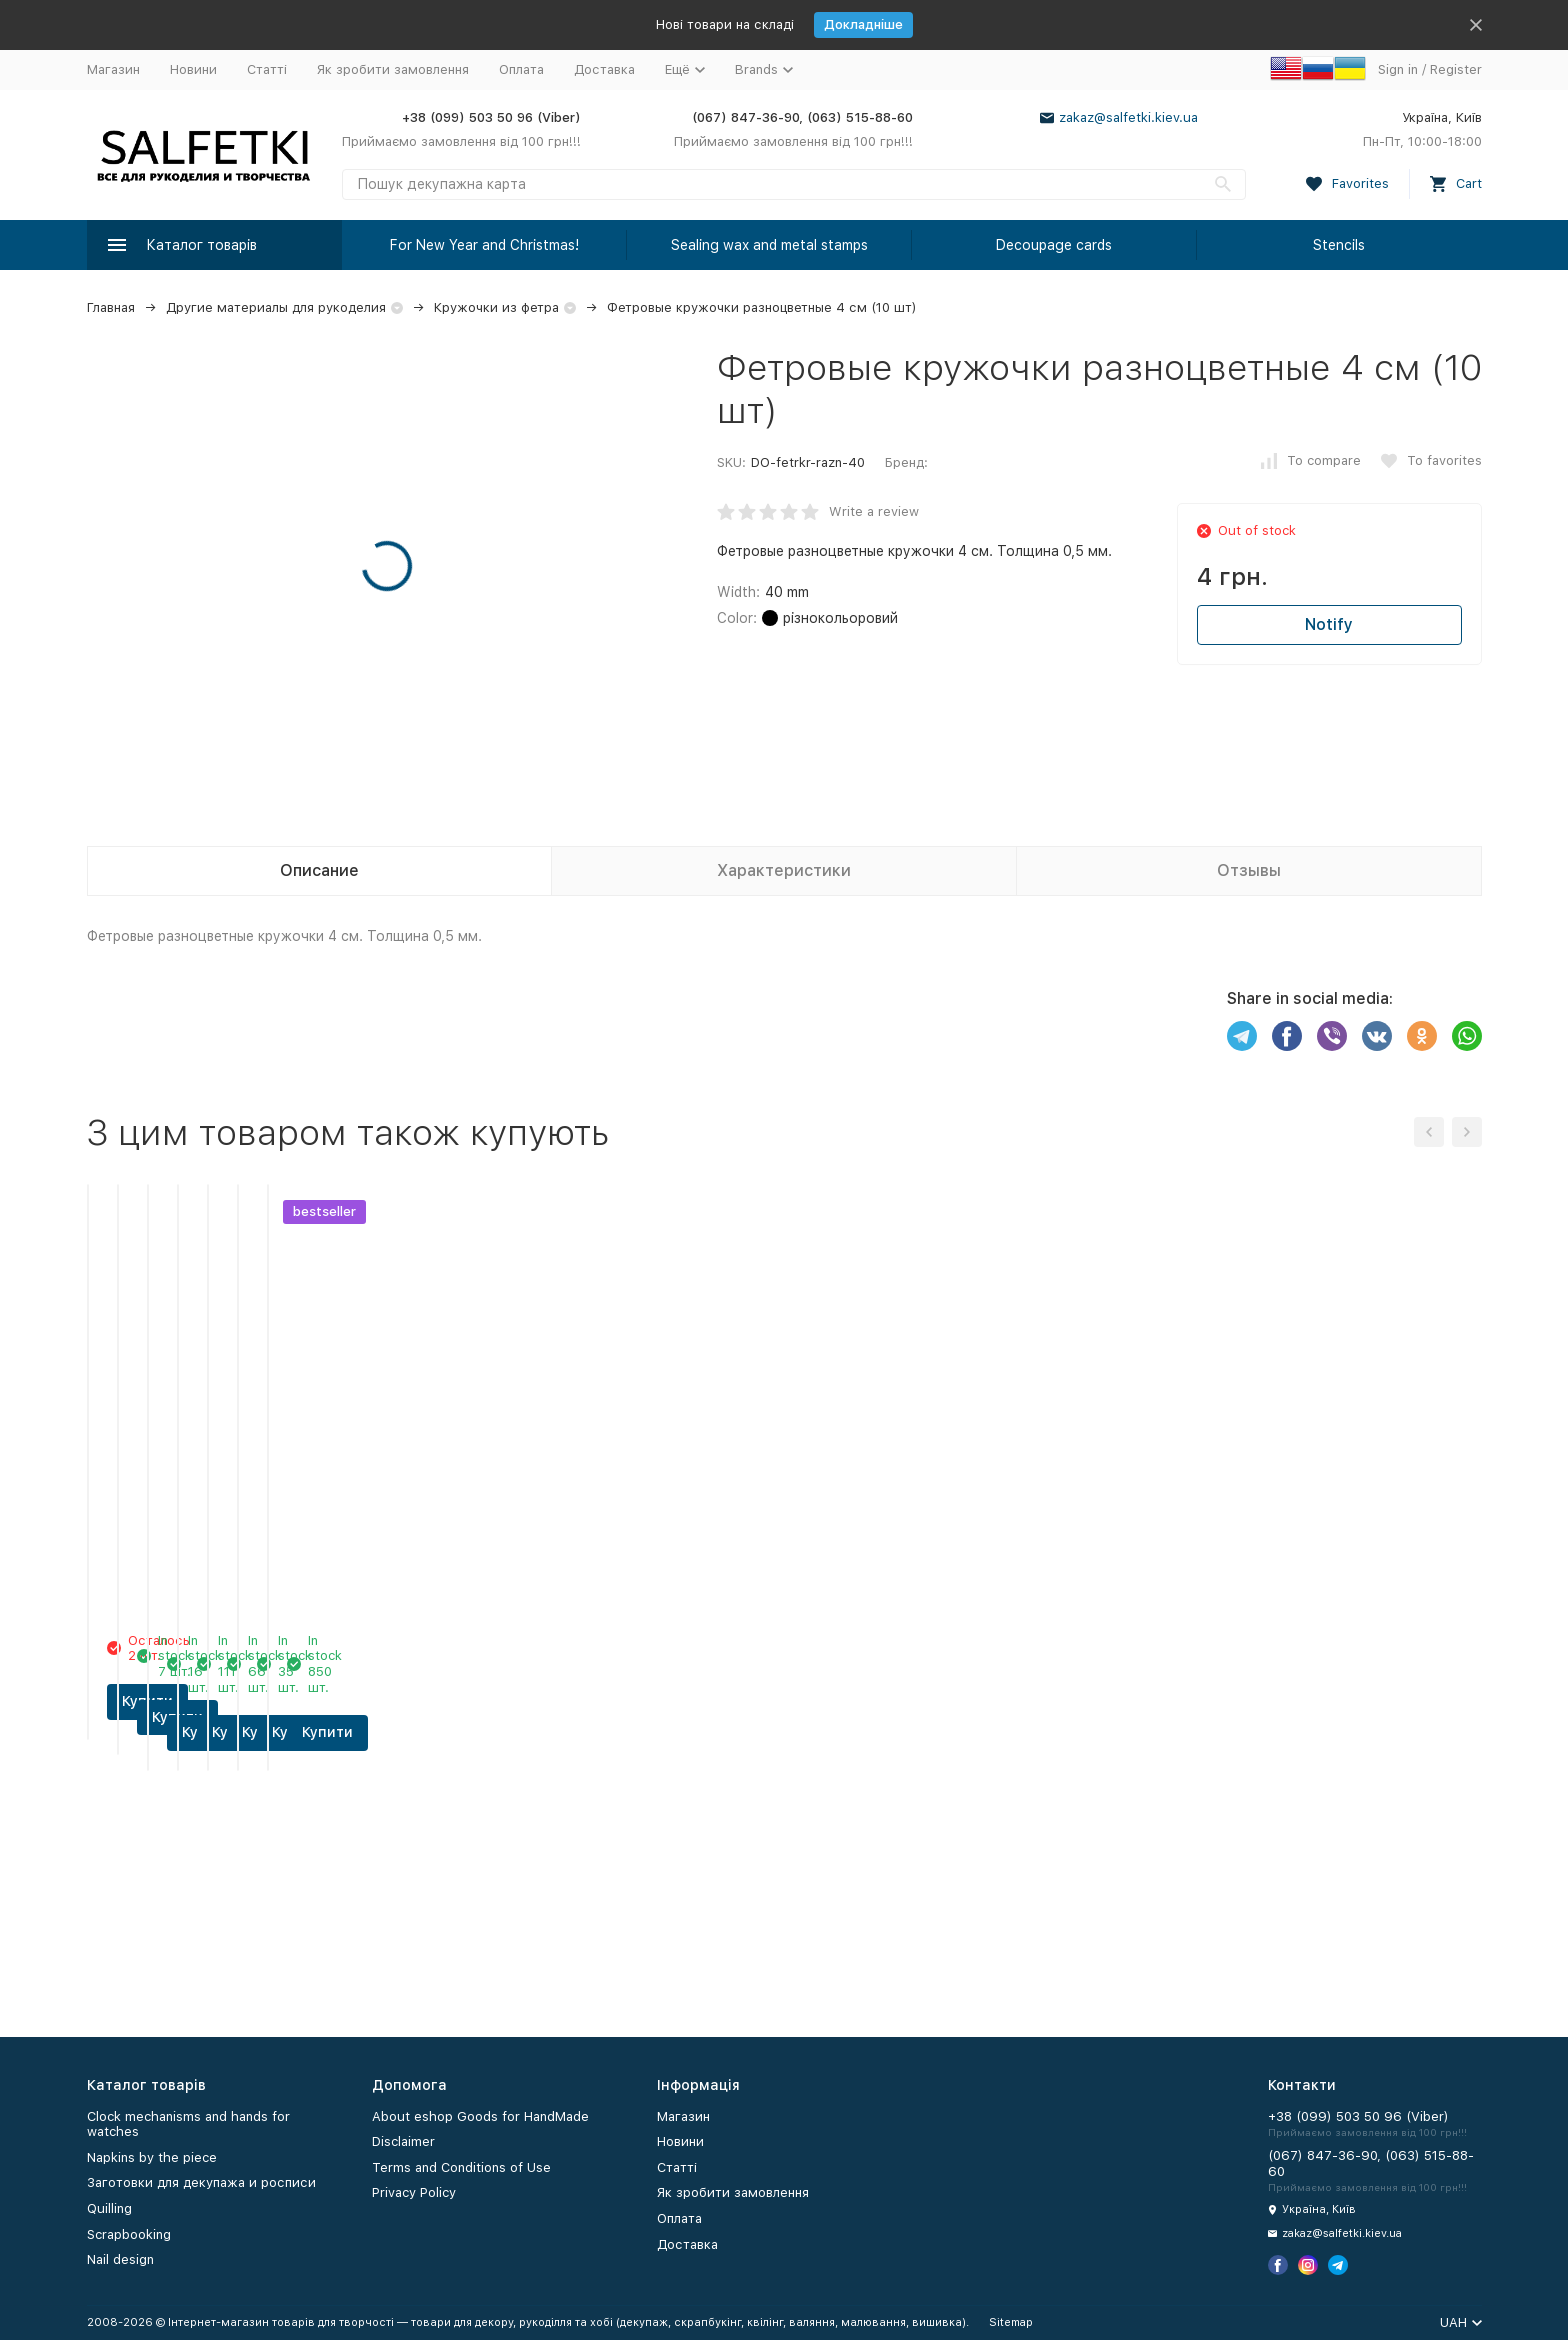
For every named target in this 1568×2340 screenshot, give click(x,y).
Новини (193, 69)
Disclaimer (403, 2141)
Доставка (604, 69)
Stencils (1339, 245)
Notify (1329, 624)
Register (1456, 69)
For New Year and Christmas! (484, 245)
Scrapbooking (129, 2234)
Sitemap (1011, 2322)
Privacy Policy (414, 2192)
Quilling (109, 2208)
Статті (267, 69)
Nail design (120, 2259)
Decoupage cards (1054, 245)
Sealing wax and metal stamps (769, 245)
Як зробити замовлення (393, 69)
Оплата (521, 69)
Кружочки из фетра (496, 307)
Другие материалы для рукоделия (276, 307)
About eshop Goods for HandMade (480, 2116)
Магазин (113, 69)
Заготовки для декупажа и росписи (201, 2182)
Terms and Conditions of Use (461, 2167)
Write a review (874, 511)
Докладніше (863, 24)
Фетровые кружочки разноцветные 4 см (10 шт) (762, 307)
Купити (214, 1938)
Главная (111, 307)
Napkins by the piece (152, 2157)
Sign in (1398, 69)
